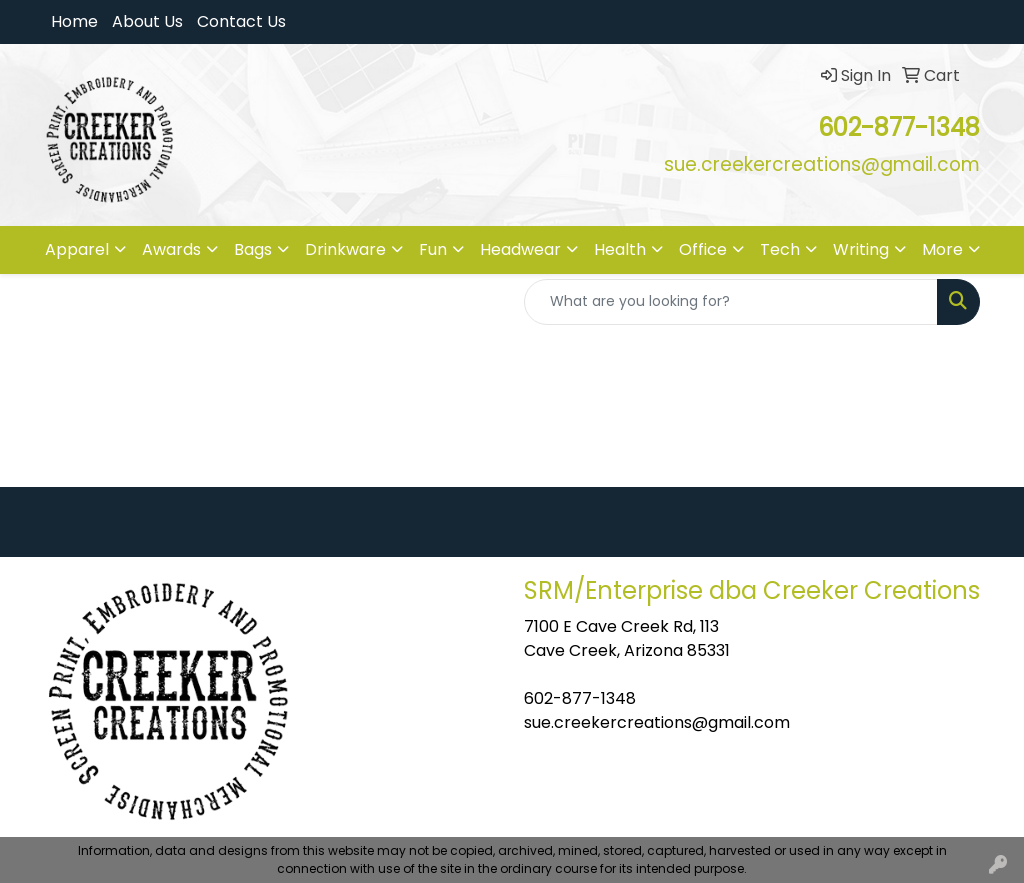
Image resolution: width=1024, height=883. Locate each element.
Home (74, 21)
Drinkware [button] (345, 249)
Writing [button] (861, 249)
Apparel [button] (77, 249)
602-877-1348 (580, 698)
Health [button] (620, 249)
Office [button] (703, 249)
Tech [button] (780, 249)
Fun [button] (433, 249)
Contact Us (241, 21)
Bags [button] (253, 249)
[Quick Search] (731, 302)
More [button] (942, 249)
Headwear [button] (520, 249)
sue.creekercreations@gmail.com (657, 722)
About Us (147, 21)
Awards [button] (171, 249)
